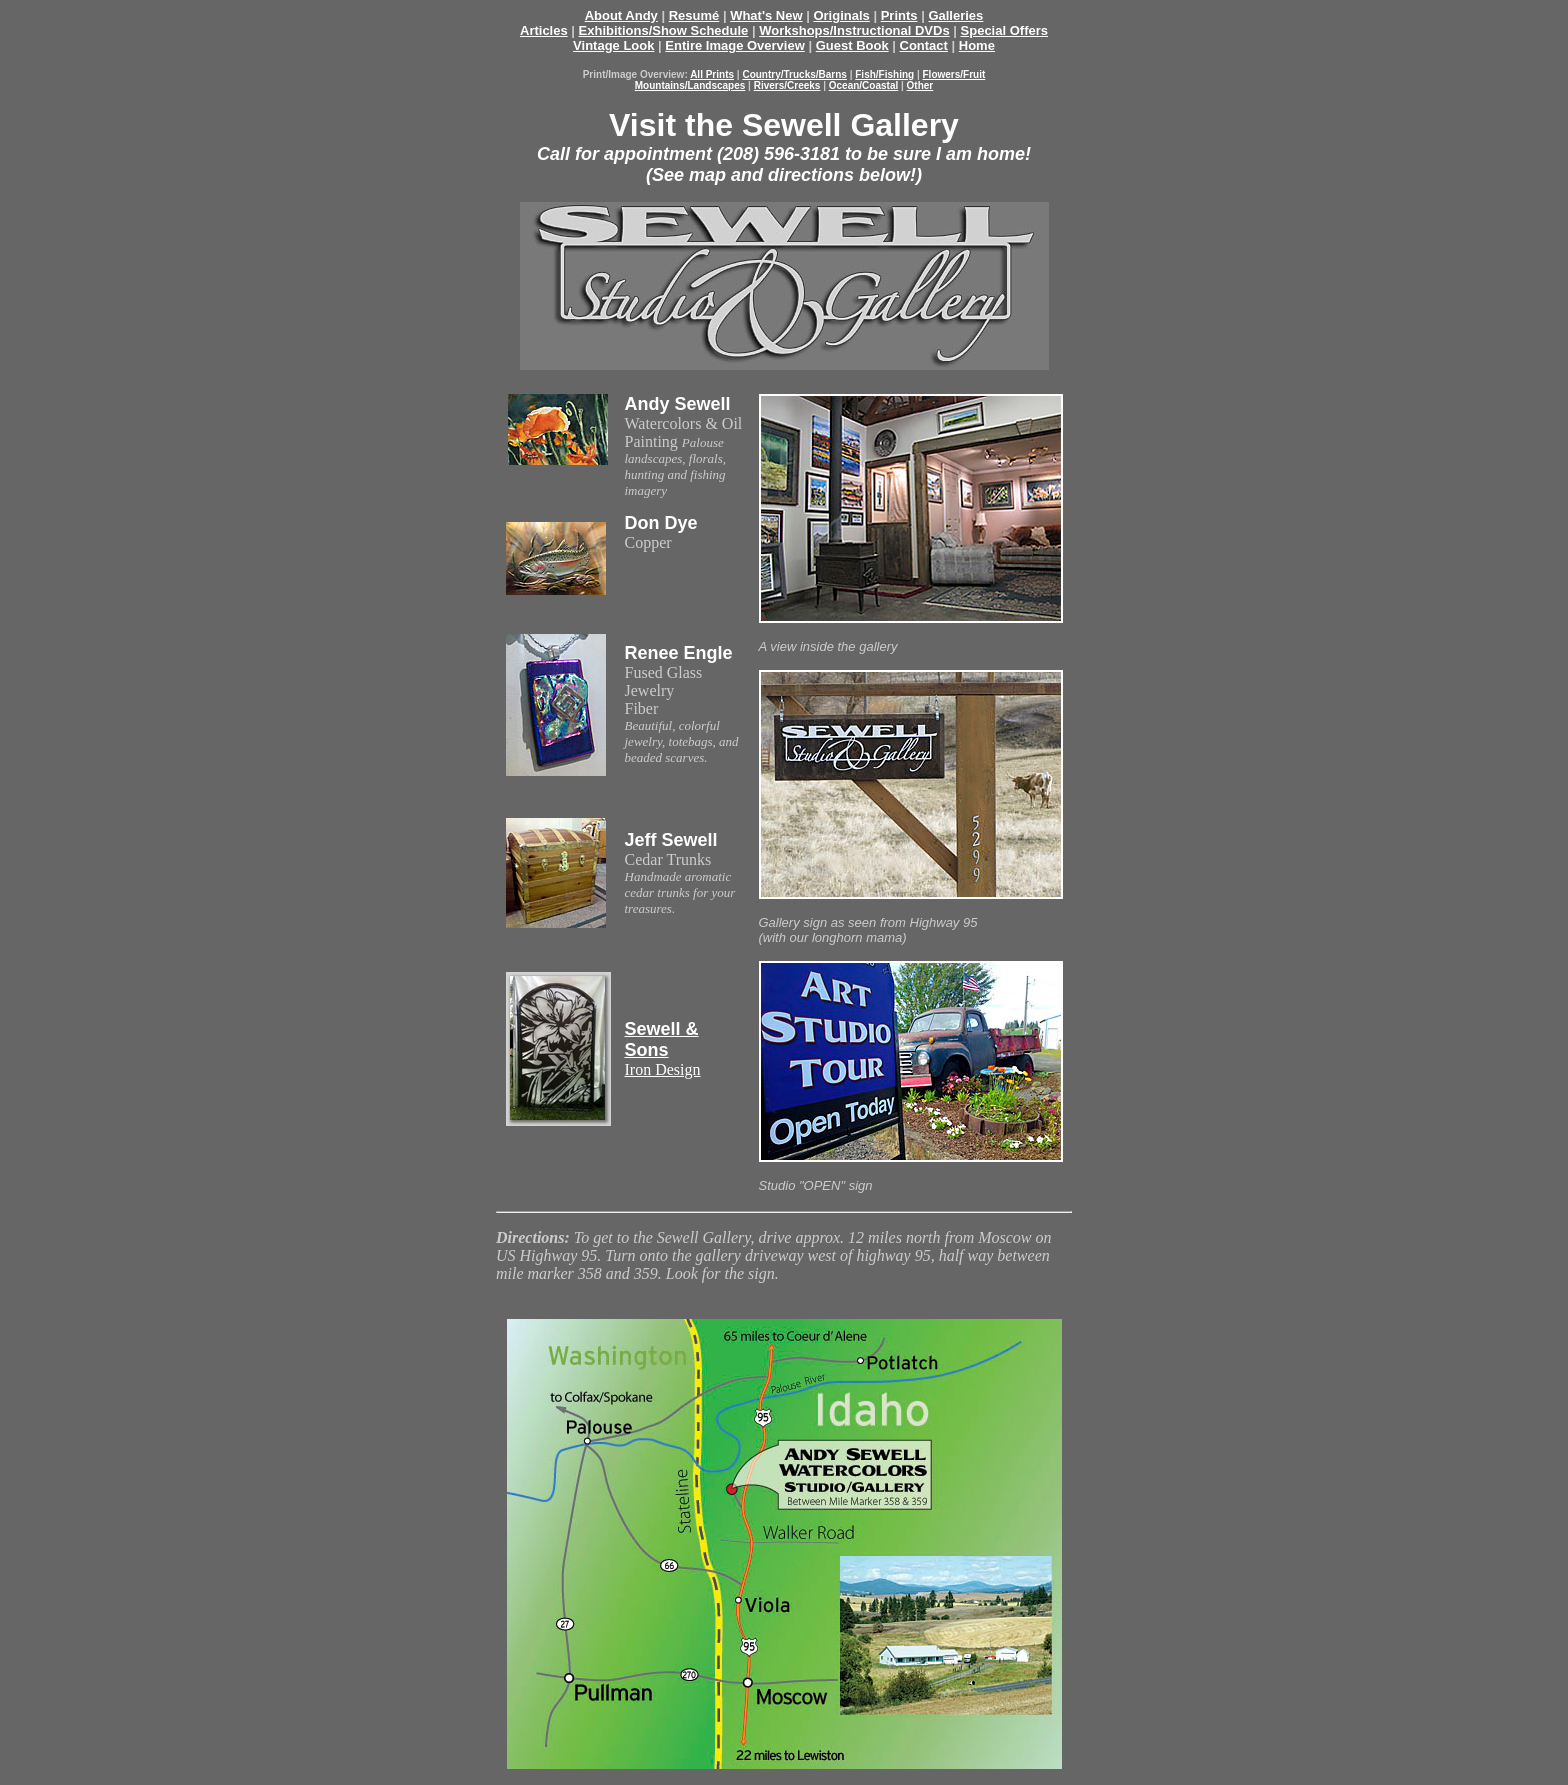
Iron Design (663, 1049)
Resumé (694, 15)
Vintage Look (613, 45)
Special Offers (1004, 30)
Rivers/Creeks (787, 85)
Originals (841, 15)
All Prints (712, 74)
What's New (766, 15)
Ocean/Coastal (863, 85)
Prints (899, 15)
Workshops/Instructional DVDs (854, 30)
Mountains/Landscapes (690, 85)
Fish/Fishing (884, 74)
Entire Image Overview (734, 45)
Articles (544, 30)
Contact (924, 45)
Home (977, 45)
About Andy (621, 15)
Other (920, 85)
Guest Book (852, 45)
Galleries (955, 15)
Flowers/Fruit (954, 74)
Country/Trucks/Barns (794, 74)
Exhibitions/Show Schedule (664, 30)
